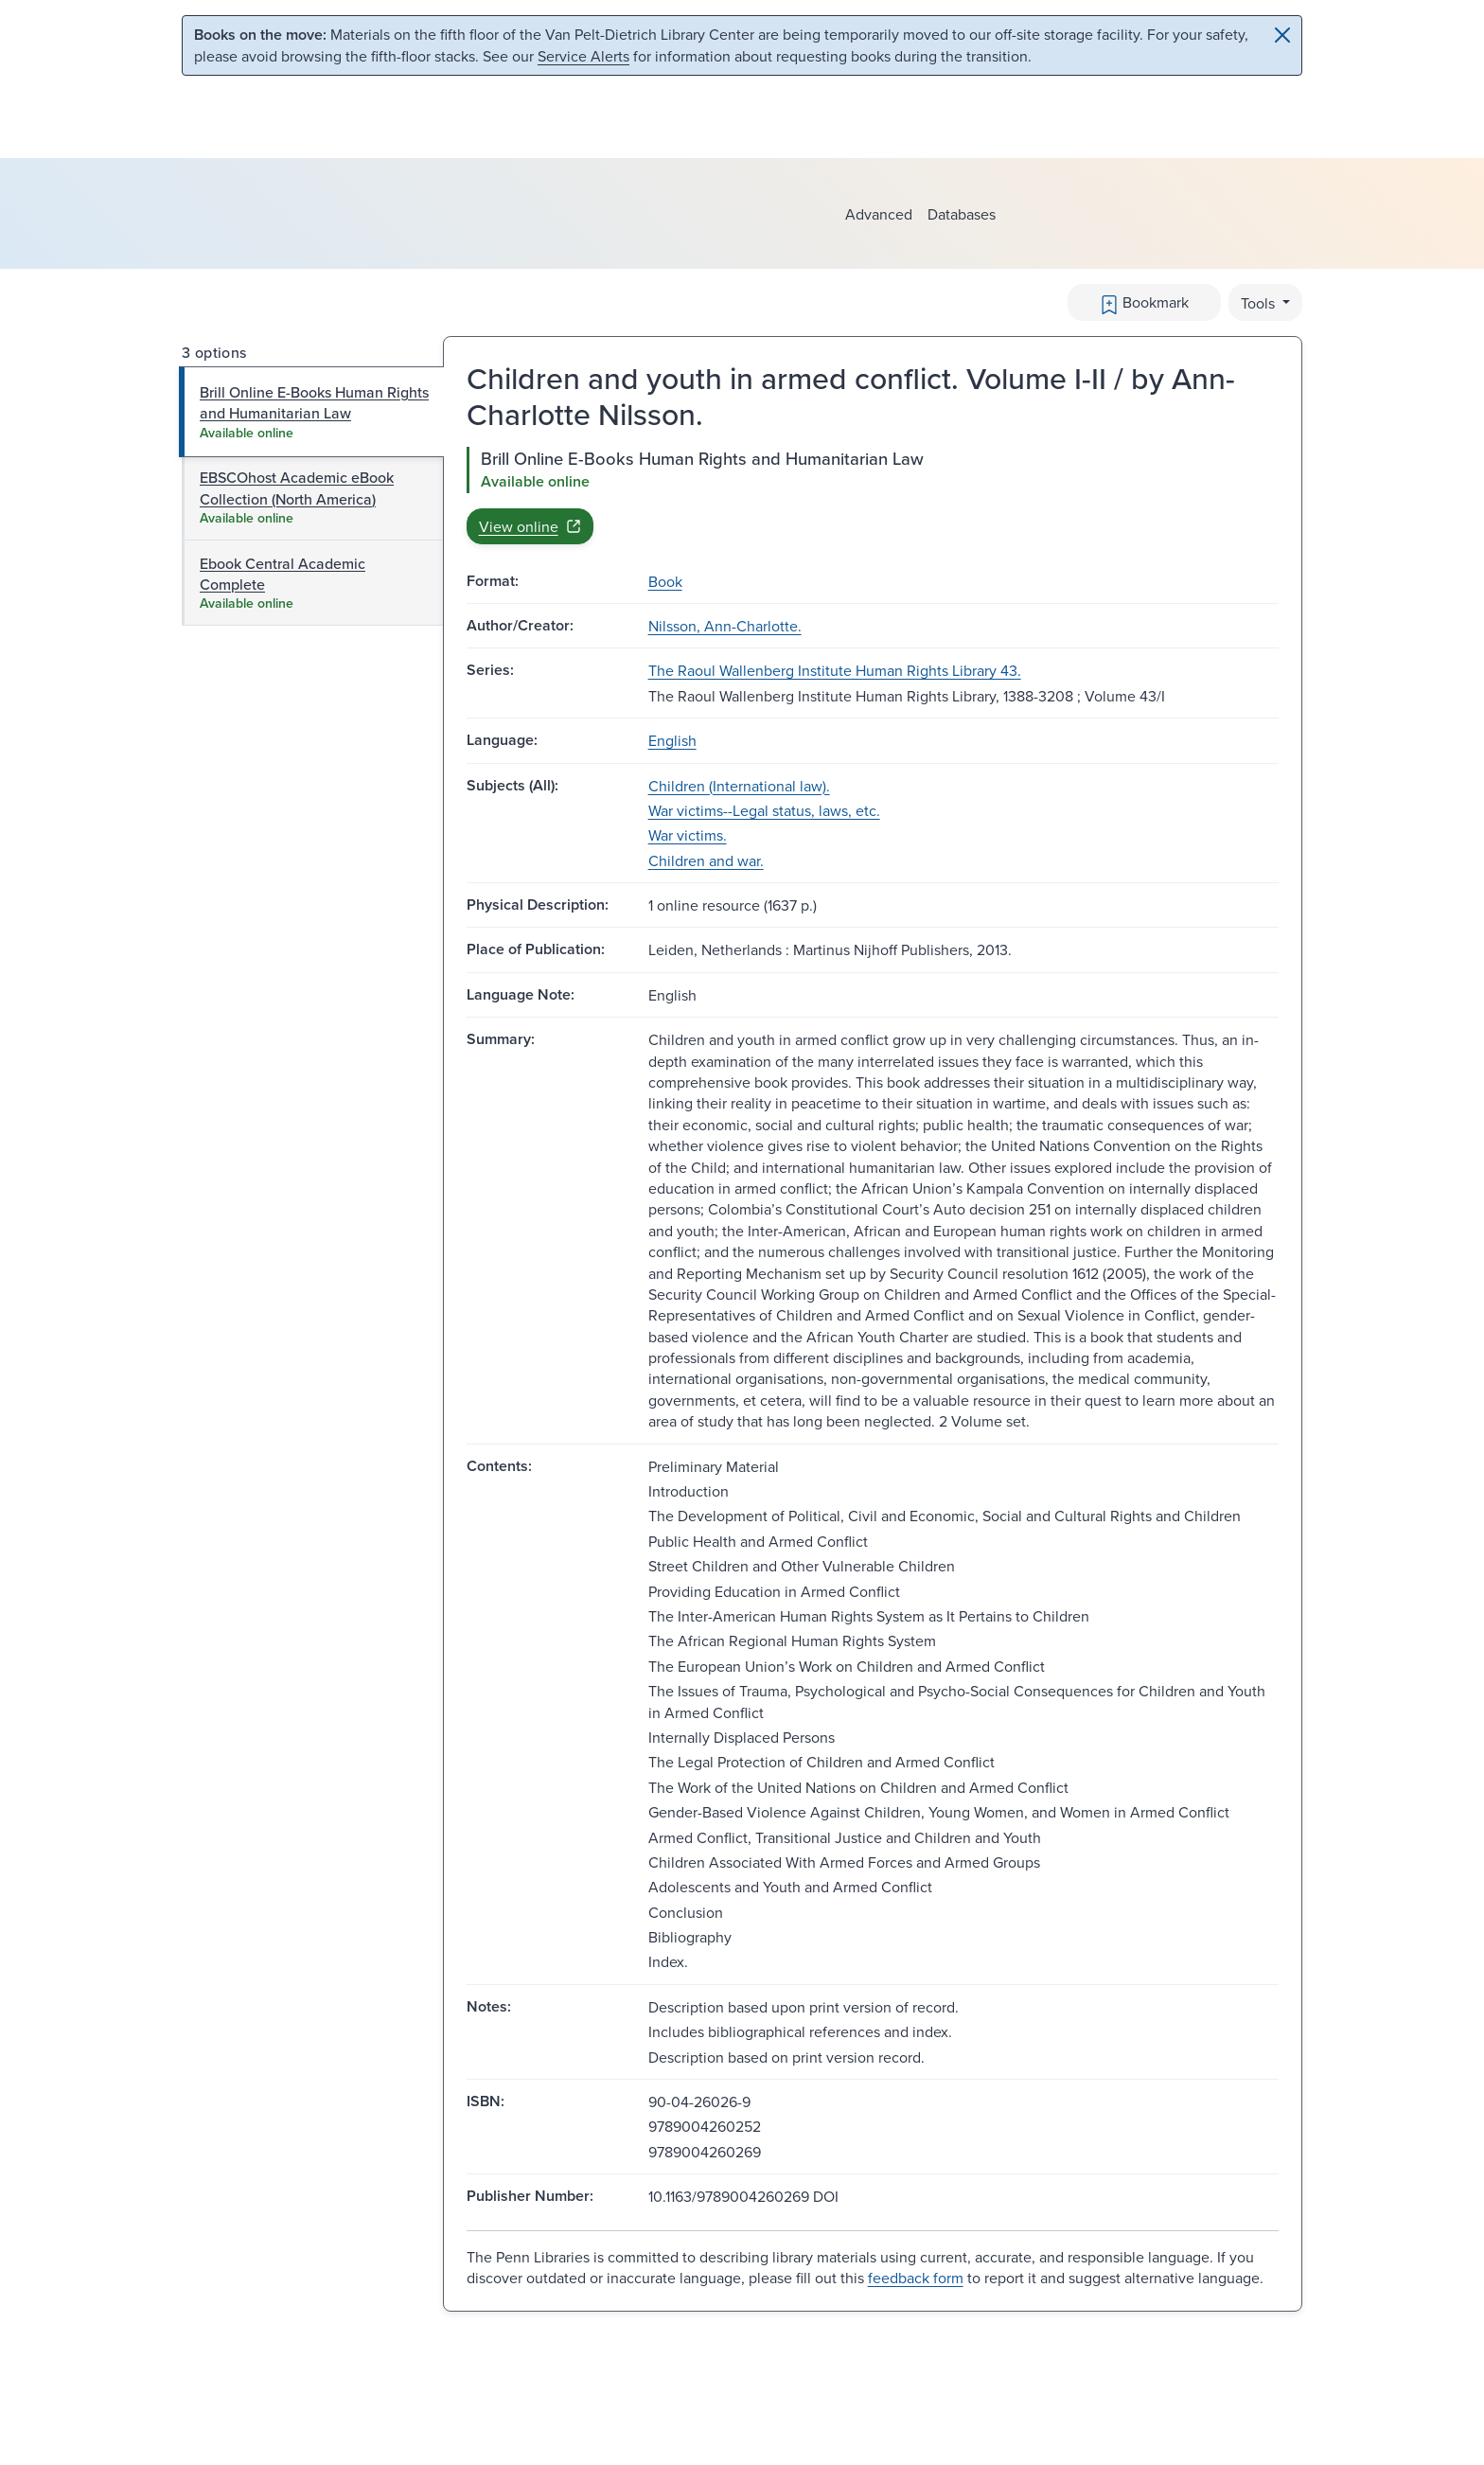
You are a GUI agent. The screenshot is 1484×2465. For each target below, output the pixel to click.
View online (530, 526)
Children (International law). (739, 785)
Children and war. (706, 860)
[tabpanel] (873, 495)
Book (665, 581)
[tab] (312, 412)
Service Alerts (583, 55)
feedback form (915, 2277)
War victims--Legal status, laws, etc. (764, 810)
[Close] (1282, 35)
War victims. (687, 835)
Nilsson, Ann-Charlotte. (725, 625)
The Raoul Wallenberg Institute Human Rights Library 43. (834, 670)
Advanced (878, 214)
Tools (1260, 303)
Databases (962, 214)
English (672, 740)
